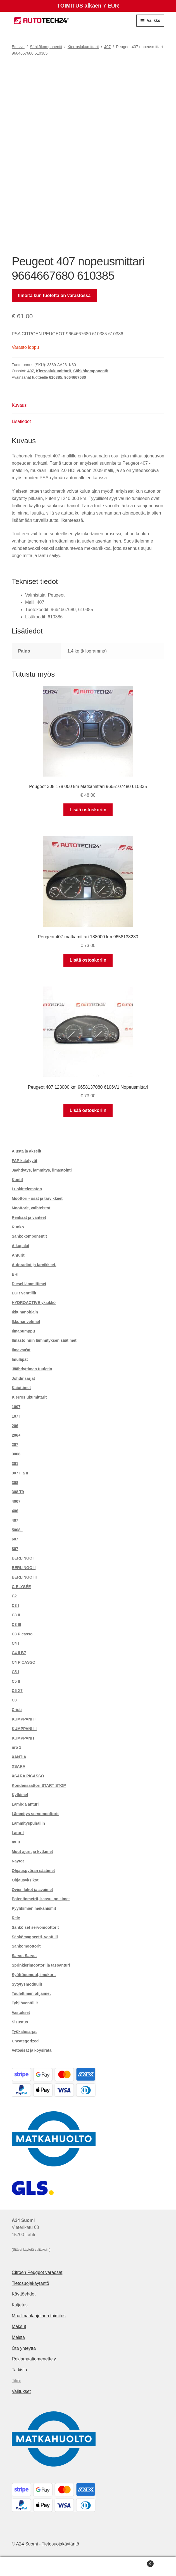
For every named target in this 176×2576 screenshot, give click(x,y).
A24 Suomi (27, 2544)
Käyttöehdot (23, 2294)
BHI (15, 1274)
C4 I (15, 1643)
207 (15, 1444)
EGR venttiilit (24, 1293)
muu (16, 1842)
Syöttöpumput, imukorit (34, 1974)
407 (107, 47)
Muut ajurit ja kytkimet (32, 1851)
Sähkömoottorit (26, 1946)
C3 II (16, 1615)
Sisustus (20, 2022)
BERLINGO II (24, 1567)
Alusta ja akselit (26, 1151)
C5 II (16, 1681)
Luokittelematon (27, 1189)
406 (15, 1511)
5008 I (17, 1530)
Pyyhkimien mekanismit (34, 1908)
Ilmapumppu (23, 1331)
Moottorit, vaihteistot (31, 1208)
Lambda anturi (25, 1804)
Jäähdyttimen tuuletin (32, 1369)
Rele (16, 1918)
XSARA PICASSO (28, 1776)
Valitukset (21, 2391)
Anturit (18, 1255)
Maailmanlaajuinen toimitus (39, 2315)
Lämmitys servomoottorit (35, 1813)
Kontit (17, 1179)
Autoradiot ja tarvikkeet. (34, 1265)
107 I (16, 1416)
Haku (88, 2566)
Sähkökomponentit (46, 47)
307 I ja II (20, 1473)
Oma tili (29, 2566)
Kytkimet (20, 1794)
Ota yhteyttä (24, 2348)
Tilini (16, 2380)
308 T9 (18, 1492)
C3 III (16, 1624)
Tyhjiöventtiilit (25, 2003)
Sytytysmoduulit (27, 1984)
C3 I (15, 1605)
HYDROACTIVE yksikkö (34, 1302)
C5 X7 (17, 1690)
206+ (16, 1435)
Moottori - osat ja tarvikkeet (37, 1198)
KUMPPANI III (24, 1728)
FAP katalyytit (24, 1160)
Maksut (19, 2326)
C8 (14, 1700)
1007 (16, 1406)
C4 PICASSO (23, 1662)
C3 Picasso (22, 1634)
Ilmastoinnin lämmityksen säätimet (44, 1340)
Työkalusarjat (24, 2031)
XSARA (18, 1766)
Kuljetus (20, 2304)
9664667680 (75, 377)
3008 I (17, 1454)
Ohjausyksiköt (25, 1880)
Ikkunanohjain (25, 1312)
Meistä (18, 2337)
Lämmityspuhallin (28, 1823)
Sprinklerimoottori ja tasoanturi (41, 1965)
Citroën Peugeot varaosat (37, 2272)
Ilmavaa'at (21, 1350)
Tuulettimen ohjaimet (31, 1993)
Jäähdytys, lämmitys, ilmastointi (42, 1170)
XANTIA (19, 1757)
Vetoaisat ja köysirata (31, 2050)
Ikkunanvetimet (26, 1321)
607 (15, 1539)
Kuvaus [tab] (19, 405)
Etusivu (18, 47)
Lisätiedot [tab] (21, 421)
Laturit (18, 1833)
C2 (14, 1596)
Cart (135, 2562)
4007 (16, 1501)
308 (15, 1482)
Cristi (17, 1709)
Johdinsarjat (23, 1378)
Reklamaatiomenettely (34, 2359)
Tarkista (19, 2369)
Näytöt (18, 1861)
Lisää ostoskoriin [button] (88, 809)
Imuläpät (20, 1359)
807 (15, 1548)
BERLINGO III (24, 1577)
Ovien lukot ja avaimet (32, 1889)
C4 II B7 (19, 1653)
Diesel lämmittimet (29, 1284)
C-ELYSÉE (21, 1586)
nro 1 (16, 1747)
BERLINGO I (23, 1558)
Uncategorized (25, 2041)
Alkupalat (20, 1245)
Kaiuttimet (21, 1387)
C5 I (15, 1672)
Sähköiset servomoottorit (35, 1927)
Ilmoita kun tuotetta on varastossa (54, 295)
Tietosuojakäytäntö (30, 2283)
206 (15, 1425)
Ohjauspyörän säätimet (33, 1870)
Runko (18, 1227)
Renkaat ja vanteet (29, 1217)
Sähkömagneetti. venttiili (35, 1937)
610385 (55, 377)
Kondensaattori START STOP (39, 1785)
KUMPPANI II (23, 1719)
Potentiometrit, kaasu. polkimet (41, 1899)
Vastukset (21, 2012)
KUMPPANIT (23, 1738)
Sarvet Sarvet (24, 1955)
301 (15, 1463)
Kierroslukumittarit (83, 47)
